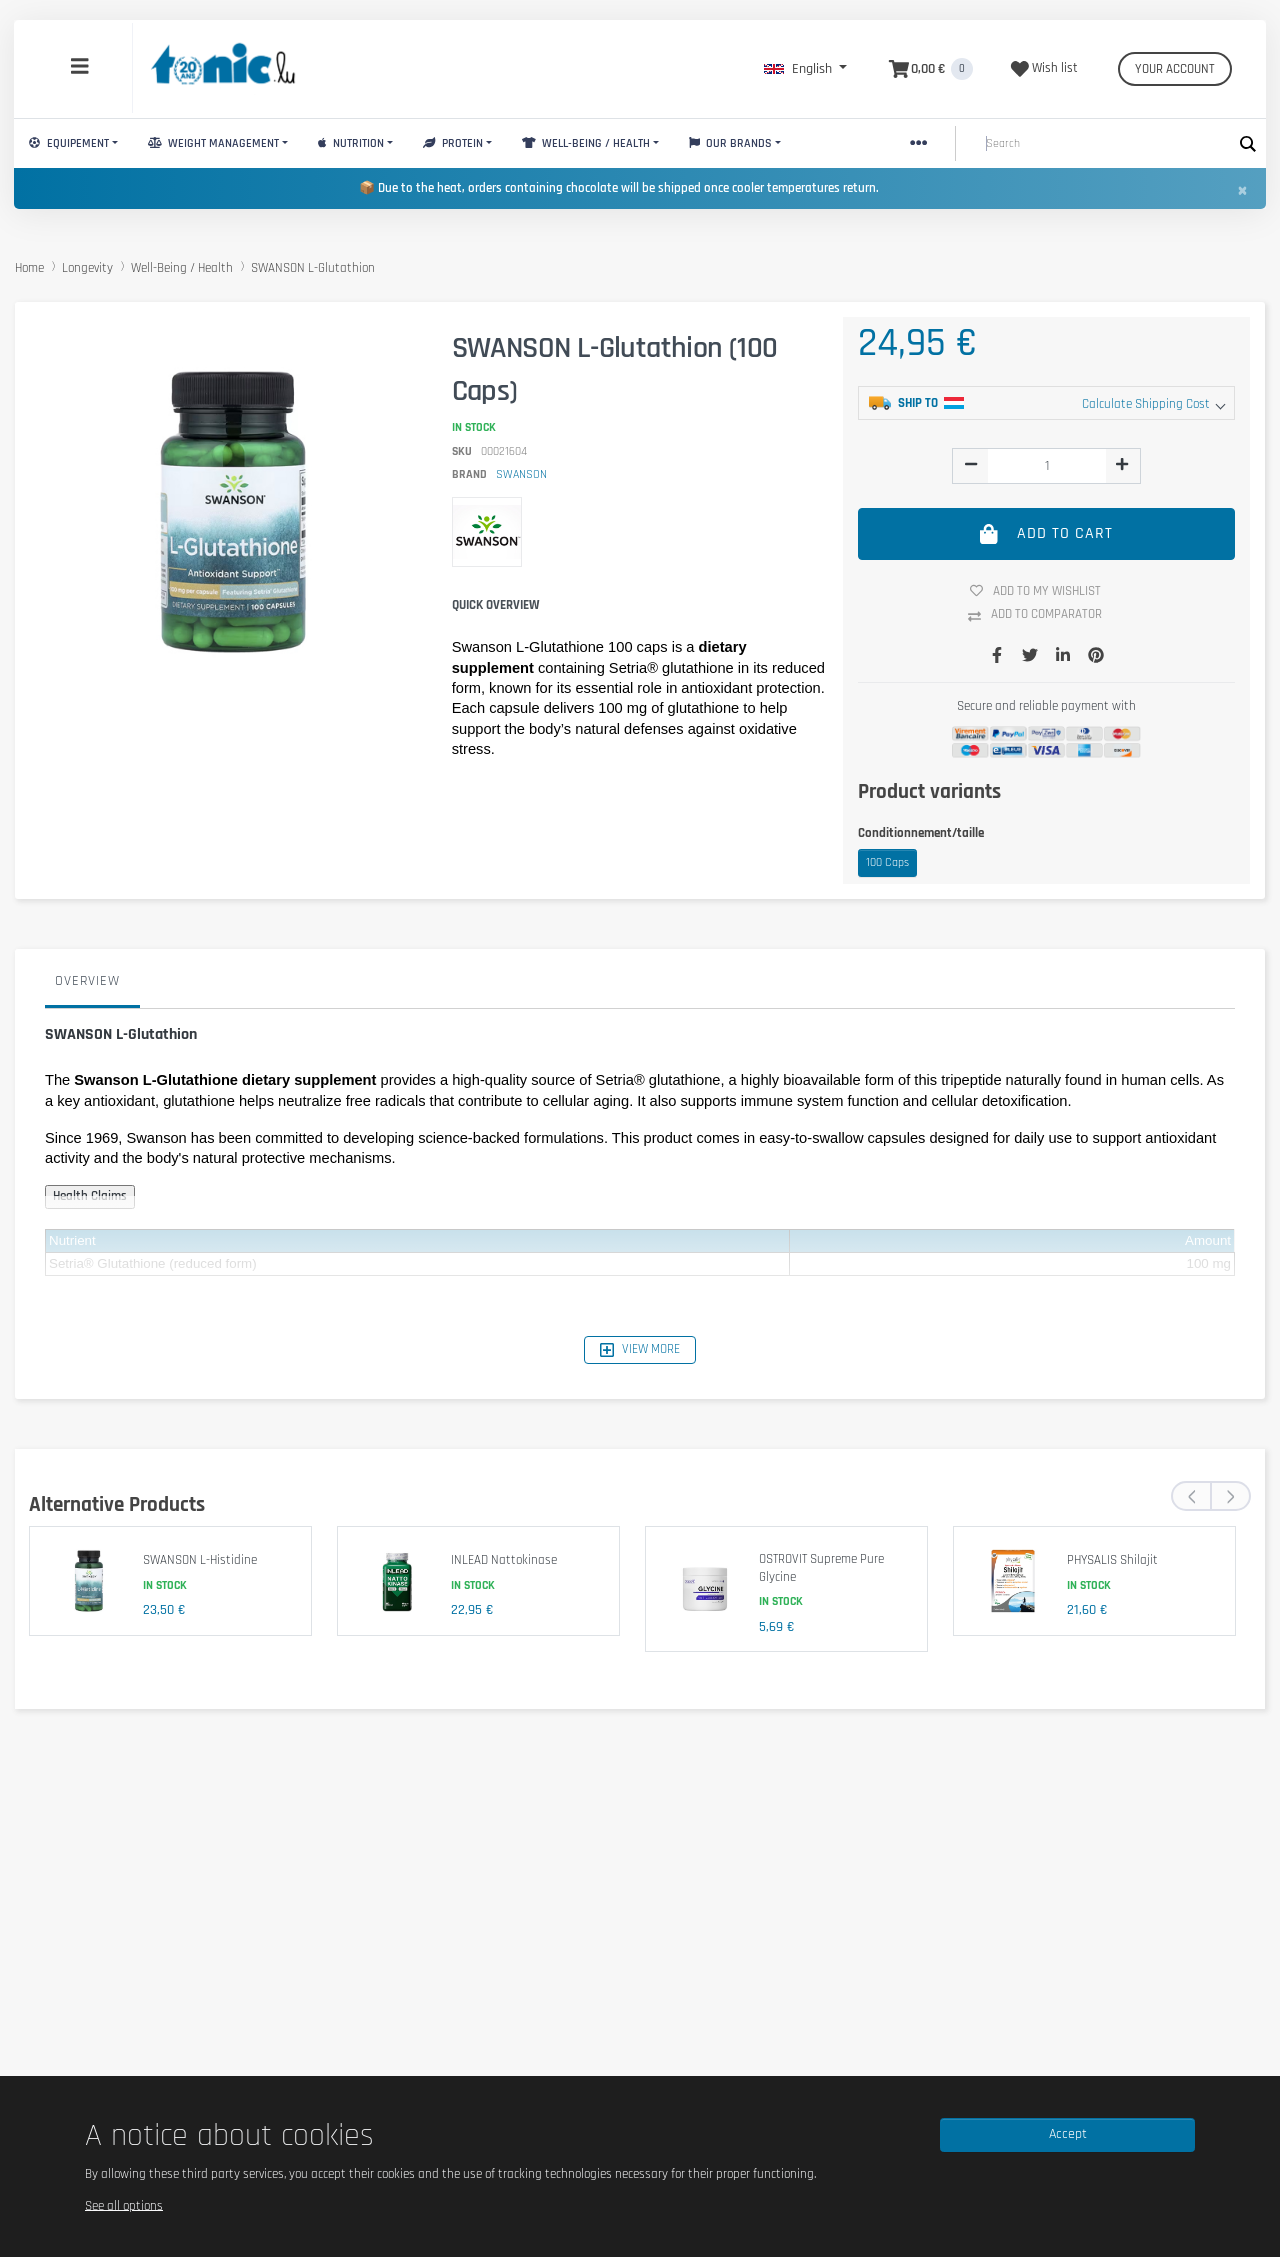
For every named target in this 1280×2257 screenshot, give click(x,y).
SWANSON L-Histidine (200, 1560)
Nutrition (351, 143)
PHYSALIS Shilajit (1112, 1560)
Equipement (69, 143)
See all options (124, 2205)
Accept (1068, 2134)
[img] (971, 464)
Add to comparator (1042, 615)
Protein (453, 143)
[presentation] (1191, 1496)
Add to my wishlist (1043, 591)
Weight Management (213, 143)
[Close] (1242, 190)
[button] (805, 69)
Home (29, 268)
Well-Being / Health (586, 143)
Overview (87, 981)
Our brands (731, 143)
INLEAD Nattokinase (504, 1560)
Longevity (87, 268)
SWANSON (521, 474)
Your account (1175, 69)
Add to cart (1046, 533)
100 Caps (887, 862)
